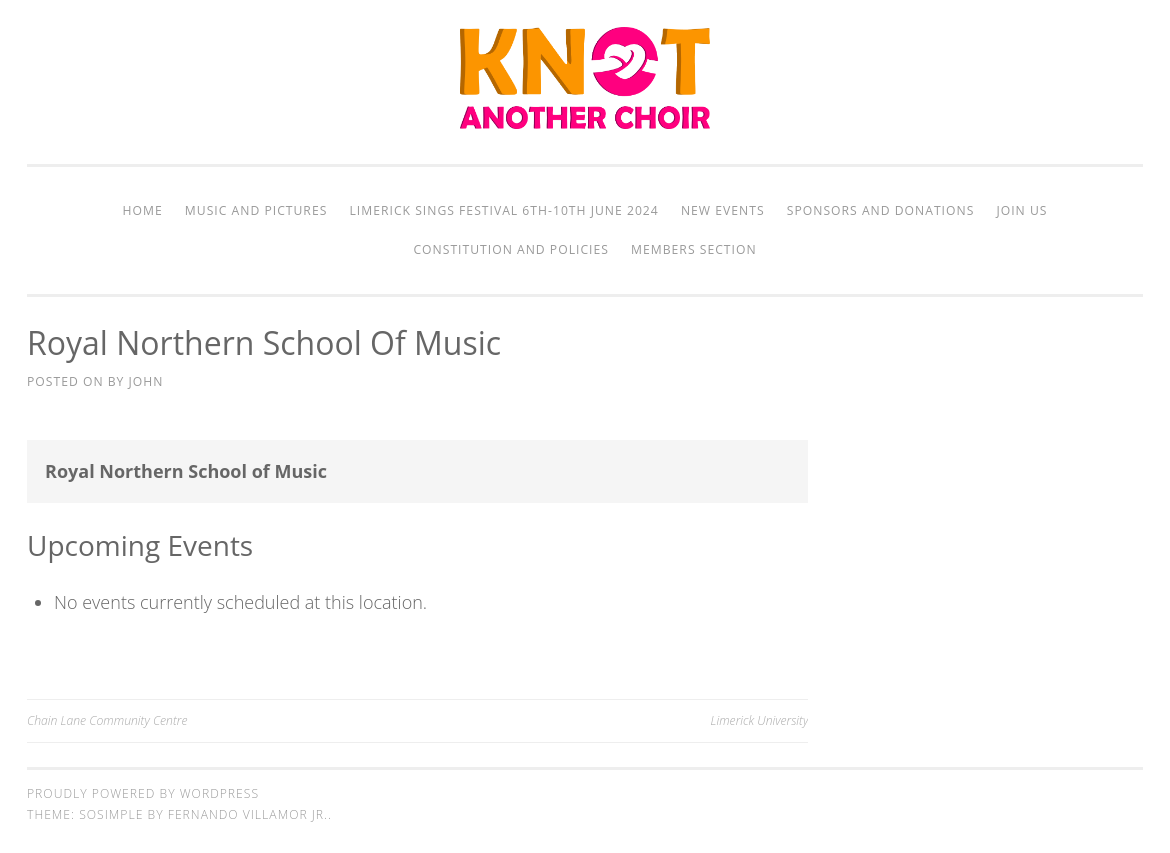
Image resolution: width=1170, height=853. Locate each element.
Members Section (693, 249)
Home (143, 210)
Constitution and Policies (510, 249)
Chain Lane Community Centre (107, 720)
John (146, 381)
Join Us (1021, 210)
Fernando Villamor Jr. (248, 814)
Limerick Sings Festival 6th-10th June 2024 (504, 210)
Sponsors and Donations (881, 210)
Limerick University (760, 720)
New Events (723, 210)
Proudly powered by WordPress (143, 793)
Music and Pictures (256, 210)
